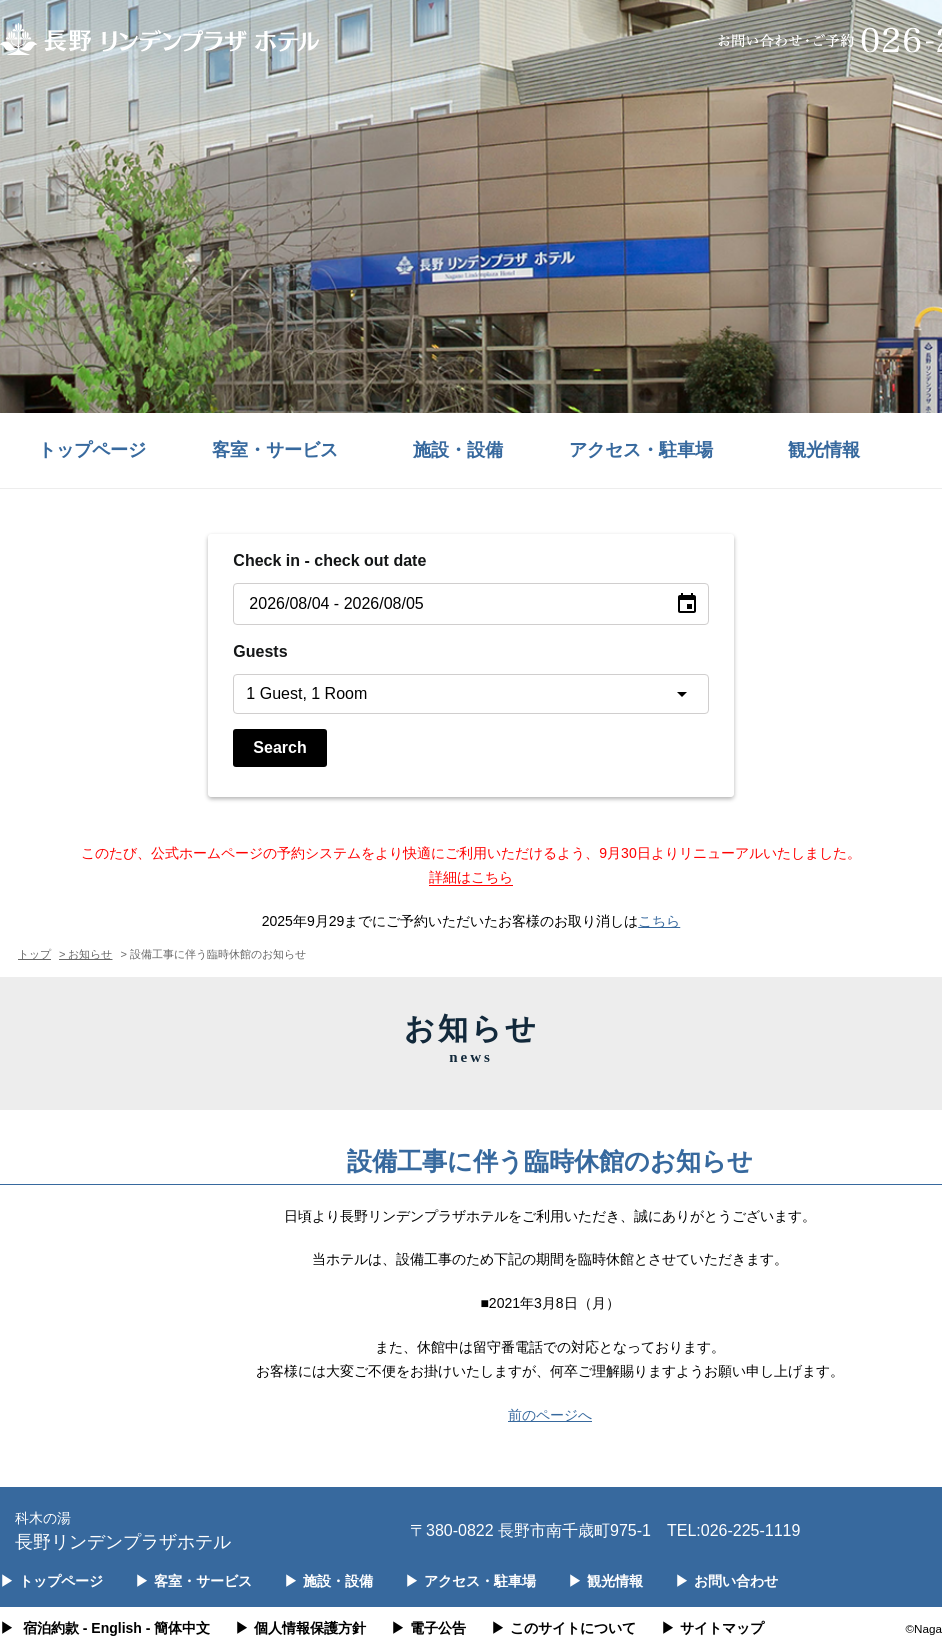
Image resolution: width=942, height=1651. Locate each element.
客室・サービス (275, 450)
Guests (260, 651)
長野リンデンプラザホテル (123, 1529)
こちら (659, 921)
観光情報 (824, 450)
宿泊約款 (51, 1628)
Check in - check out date (329, 560)
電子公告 (428, 1628)
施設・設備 (458, 450)
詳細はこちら (471, 877)
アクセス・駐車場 (641, 450)
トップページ (92, 450)
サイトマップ (712, 1628)
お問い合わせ (726, 1581)
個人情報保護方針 (300, 1628)
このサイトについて (563, 1628)
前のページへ (550, 1415)
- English (112, 1628)
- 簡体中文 (178, 1628)
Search (279, 747)
